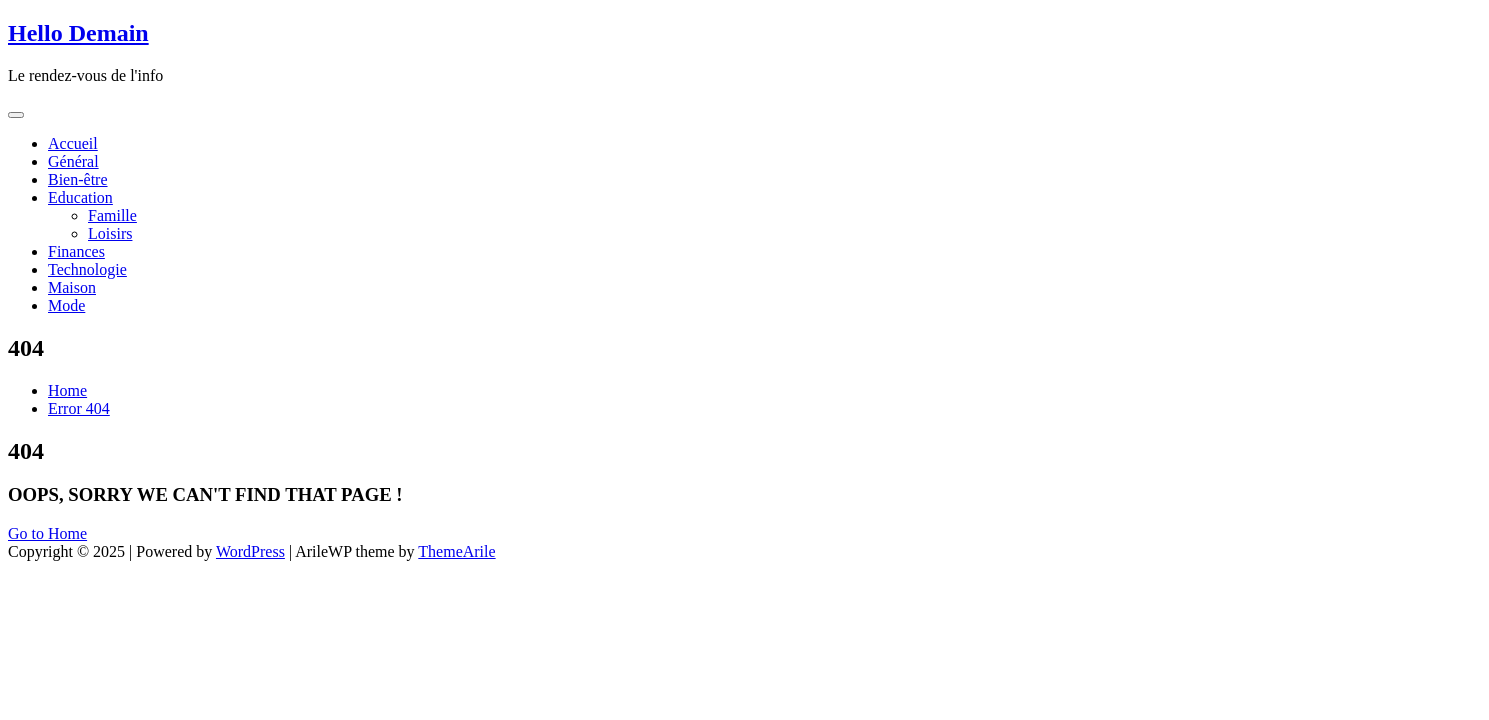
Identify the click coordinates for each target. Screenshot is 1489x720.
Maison (72, 287)
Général (73, 161)
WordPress (250, 551)
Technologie (87, 269)
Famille (112, 215)
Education (80, 197)
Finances (76, 251)
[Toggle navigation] (16, 115)
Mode (66, 305)
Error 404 (79, 408)
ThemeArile (456, 551)
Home (67, 390)
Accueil (73, 143)
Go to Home (47, 533)
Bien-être (78, 179)
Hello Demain (78, 33)
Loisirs (110, 233)
